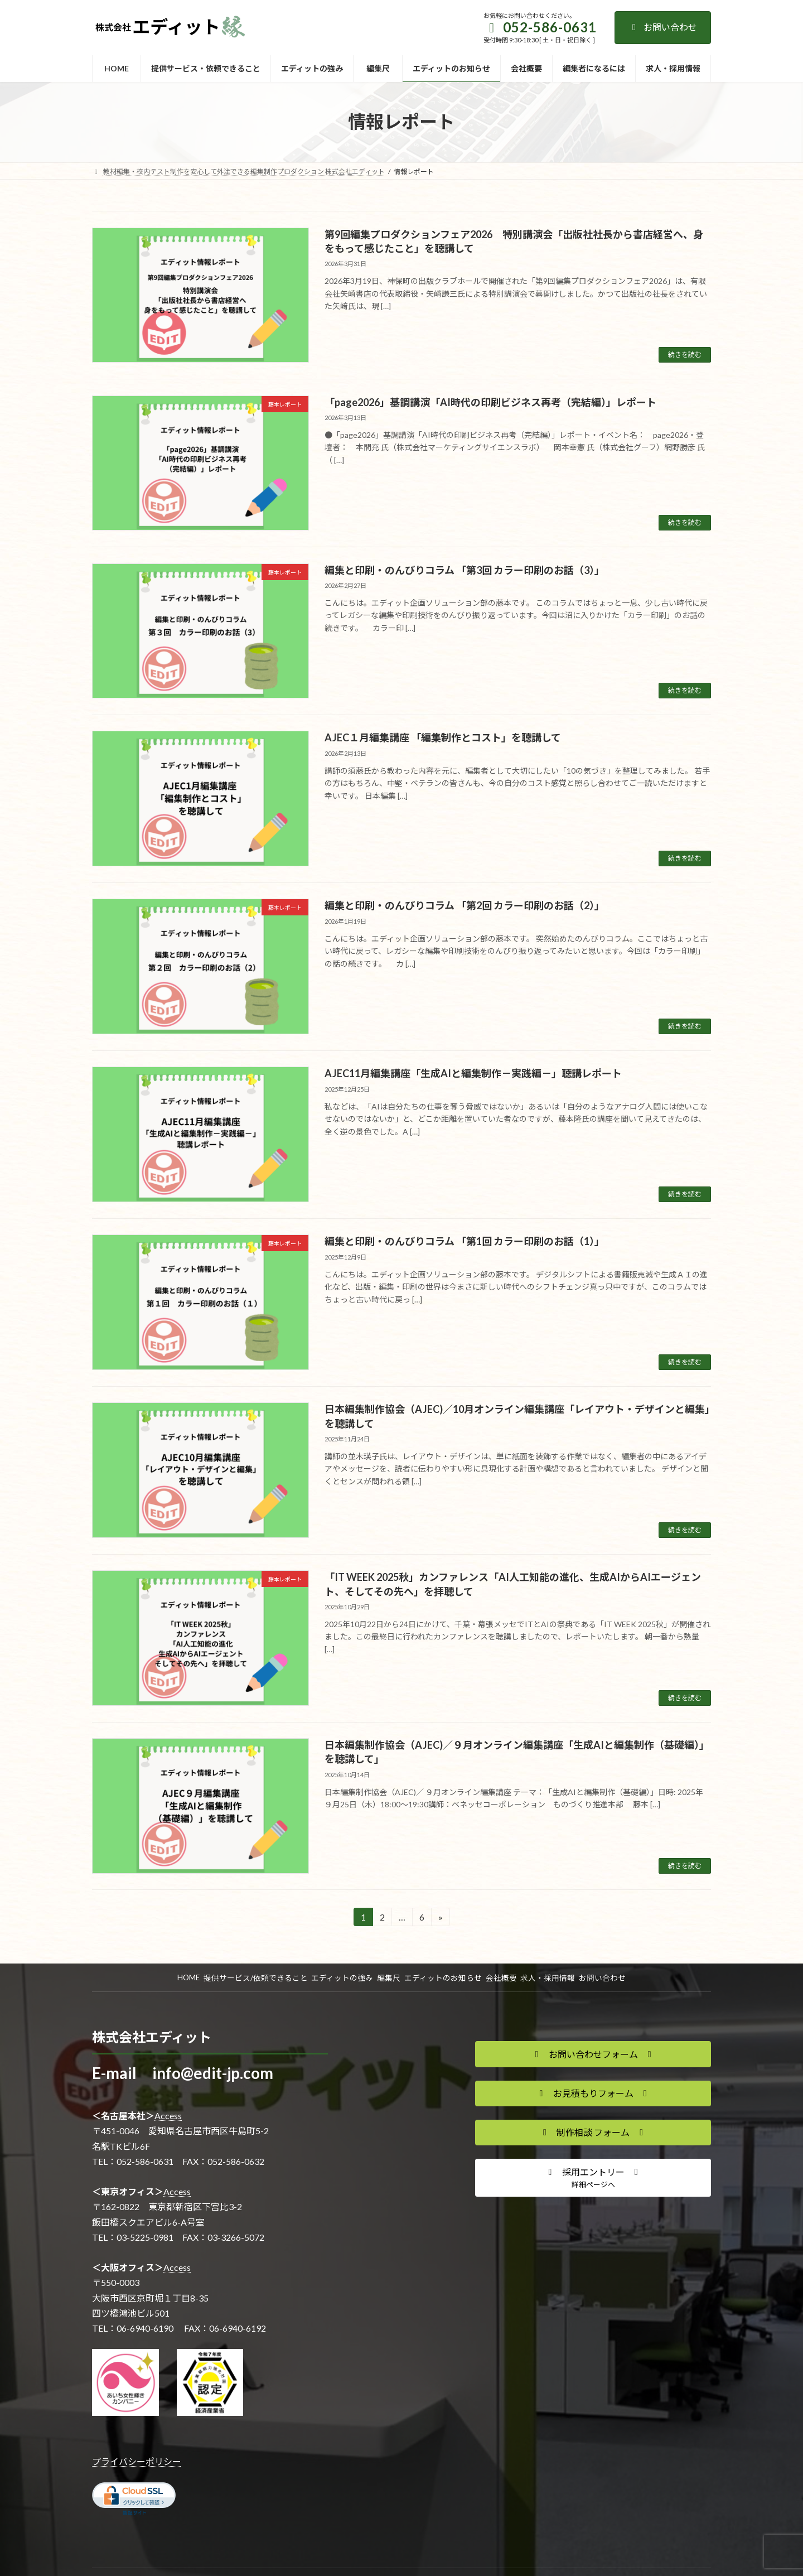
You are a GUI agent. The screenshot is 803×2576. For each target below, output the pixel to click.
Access (168, 2115)
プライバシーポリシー (136, 2461)
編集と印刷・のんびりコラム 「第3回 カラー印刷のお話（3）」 (464, 570)
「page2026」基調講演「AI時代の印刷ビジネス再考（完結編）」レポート (490, 402)
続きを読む (685, 354)
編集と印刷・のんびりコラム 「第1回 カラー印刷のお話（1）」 (464, 1241)
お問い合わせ (662, 27)
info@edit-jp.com (212, 2072)
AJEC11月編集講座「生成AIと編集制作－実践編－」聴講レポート (473, 1073)
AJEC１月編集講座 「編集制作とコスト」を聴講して (443, 737)
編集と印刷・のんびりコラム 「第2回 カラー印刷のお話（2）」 (464, 905)
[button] (593, 2054)
